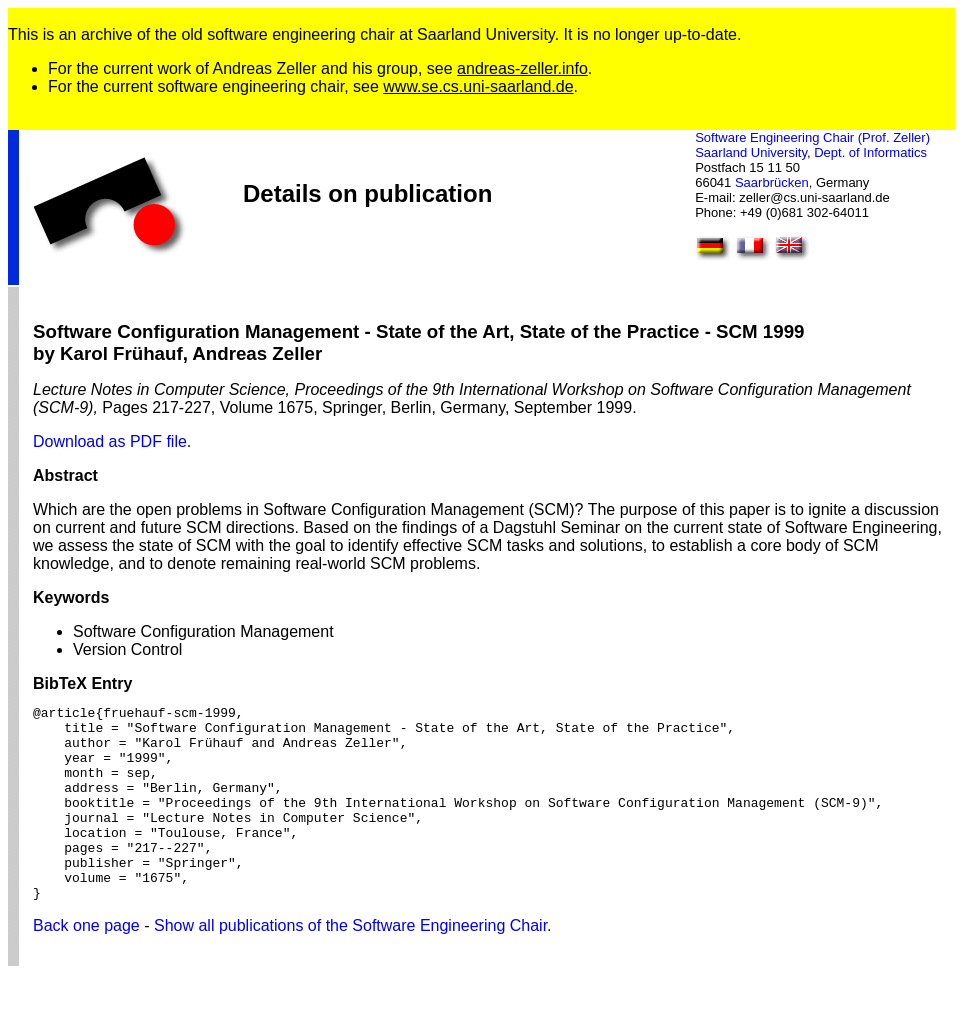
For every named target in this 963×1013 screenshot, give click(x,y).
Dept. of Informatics (870, 152)
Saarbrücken (772, 182)
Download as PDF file (110, 441)
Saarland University (751, 152)
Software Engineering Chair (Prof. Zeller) (812, 137)
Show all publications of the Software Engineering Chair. (353, 964)
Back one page (86, 964)
